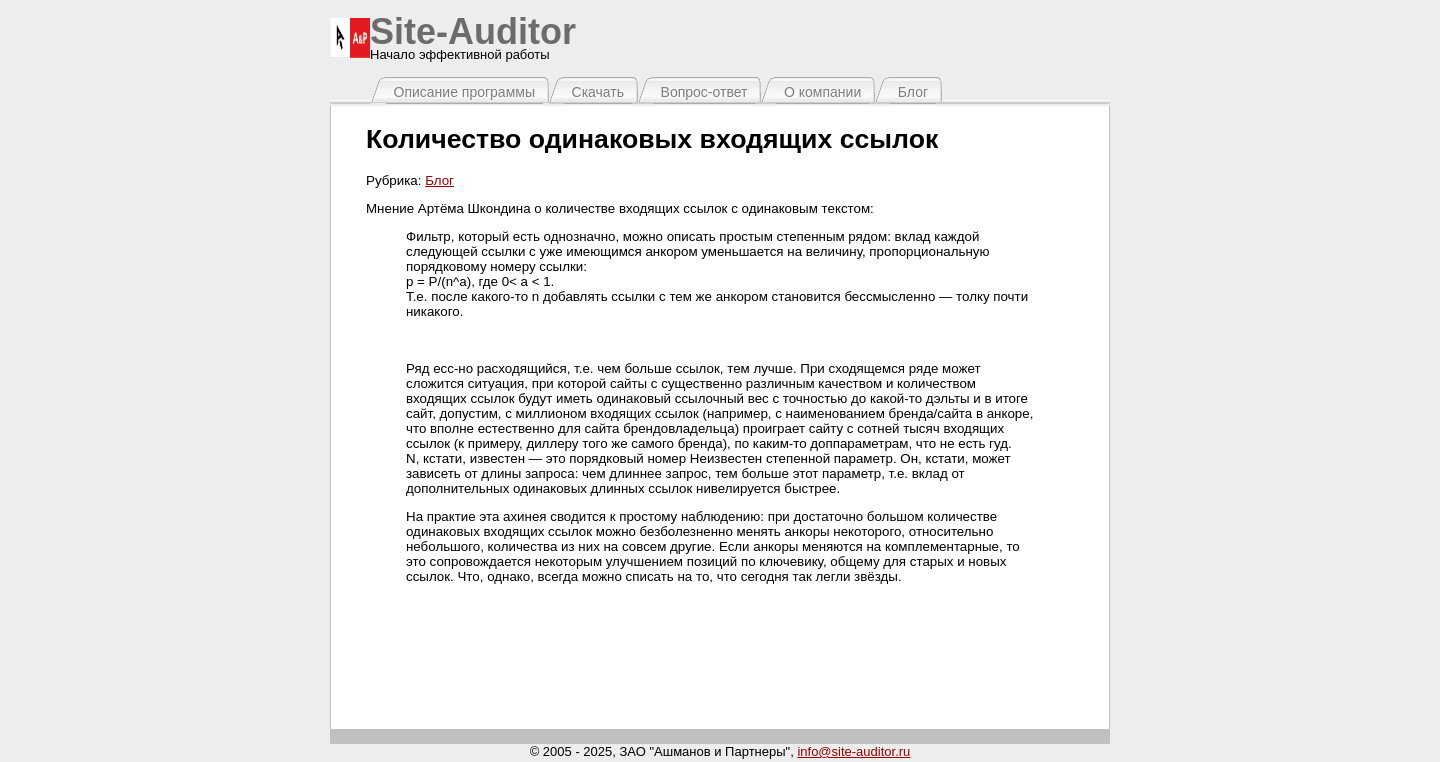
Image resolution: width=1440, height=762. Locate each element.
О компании (822, 92)
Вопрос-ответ (704, 92)
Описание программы (464, 92)
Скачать (598, 92)
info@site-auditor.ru (853, 751)
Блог (913, 92)
